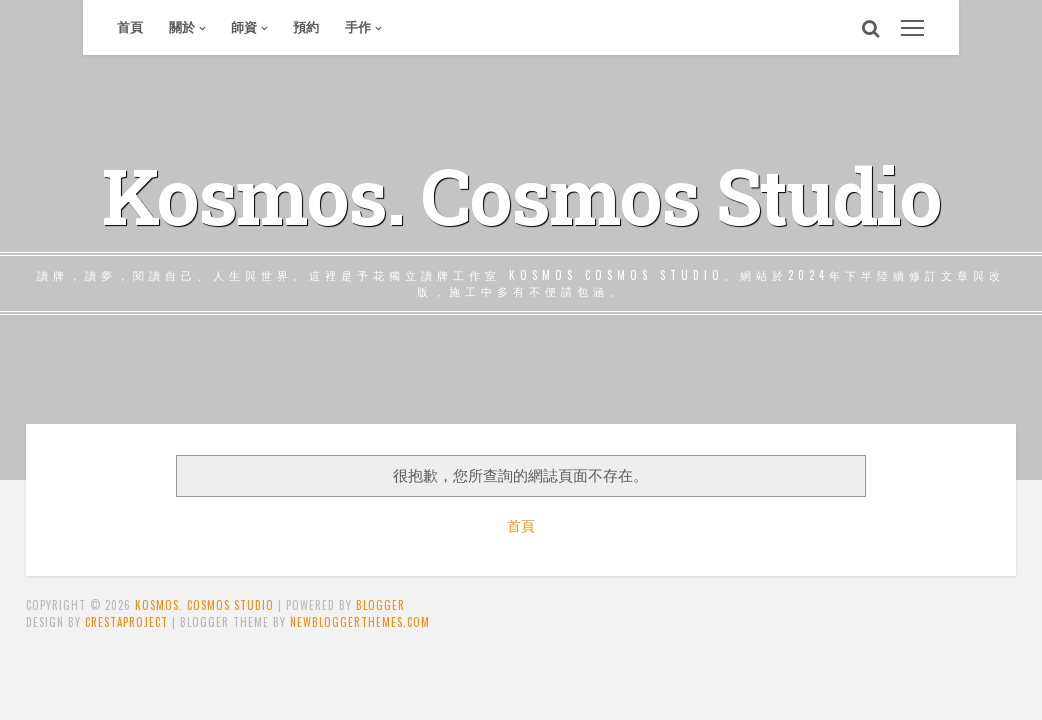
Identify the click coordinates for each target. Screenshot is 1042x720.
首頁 (130, 27)
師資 (244, 27)
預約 (306, 27)
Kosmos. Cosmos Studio (521, 195)
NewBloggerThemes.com (360, 622)
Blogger (380, 605)
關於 (182, 27)
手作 (358, 27)
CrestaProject (126, 622)
